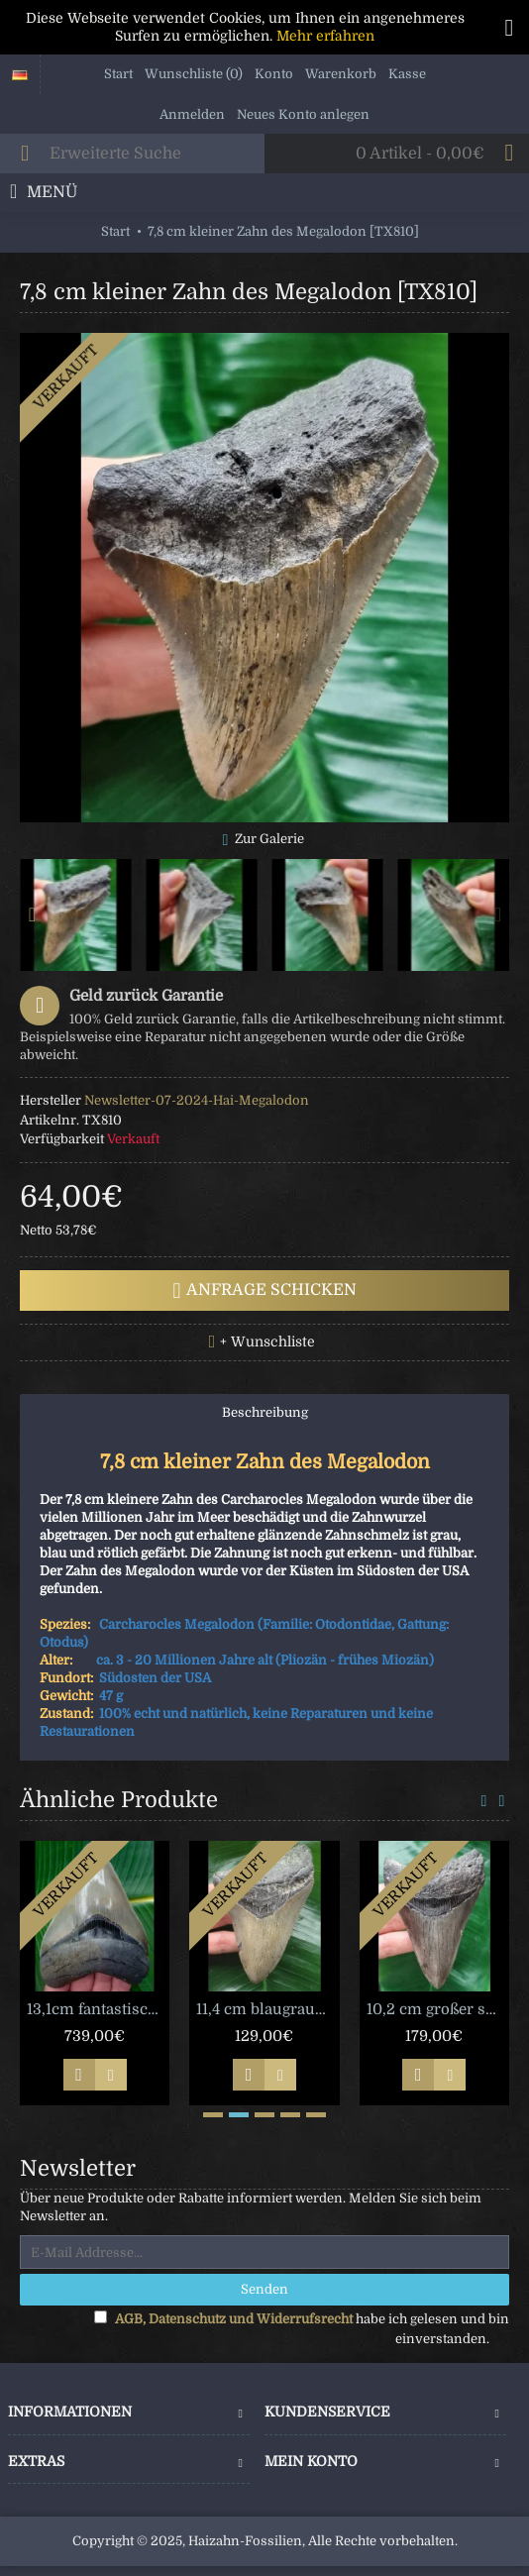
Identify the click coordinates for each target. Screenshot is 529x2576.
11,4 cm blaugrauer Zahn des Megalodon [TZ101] (267, 2009)
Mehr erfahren (325, 36)
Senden (264, 2289)
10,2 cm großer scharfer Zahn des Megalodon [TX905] (438, 2009)
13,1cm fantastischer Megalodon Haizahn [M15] (98, 2009)
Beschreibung (265, 1412)
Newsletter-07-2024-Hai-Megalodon (196, 1100)
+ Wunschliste (267, 1341)
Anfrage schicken (265, 1291)
